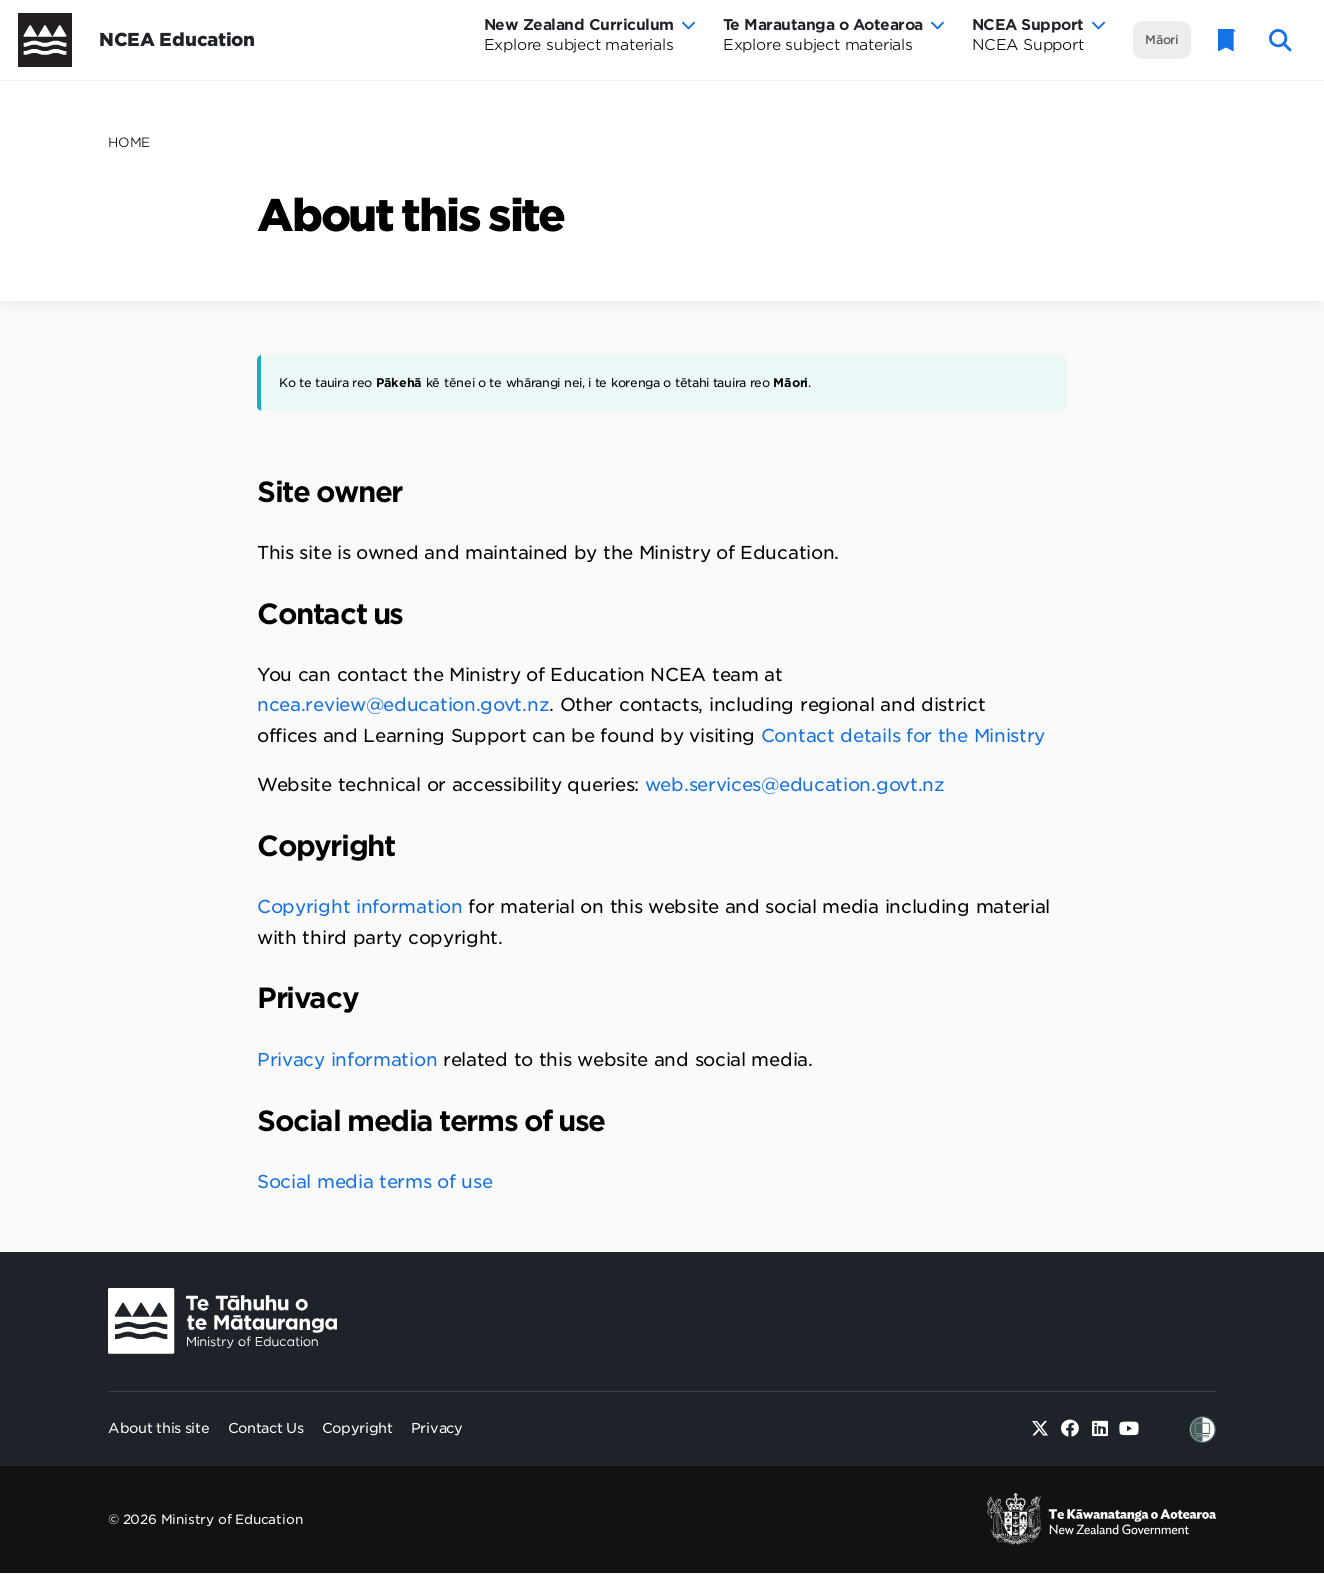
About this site (159, 1428)
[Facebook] (1070, 1429)
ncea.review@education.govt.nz (403, 704)
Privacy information (347, 1059)
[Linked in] (1099, 1429)
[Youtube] (1129, 1429)
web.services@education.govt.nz (795, 784)
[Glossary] (1227, 40)
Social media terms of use (375, 1181)
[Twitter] (1040, 1429)
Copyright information (360, 906)
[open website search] (1280, 40)
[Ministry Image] (222, 1321)
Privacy (437, 1428)
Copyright (357, 1428)
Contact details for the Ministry (903, 735)
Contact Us (266, 1428)
